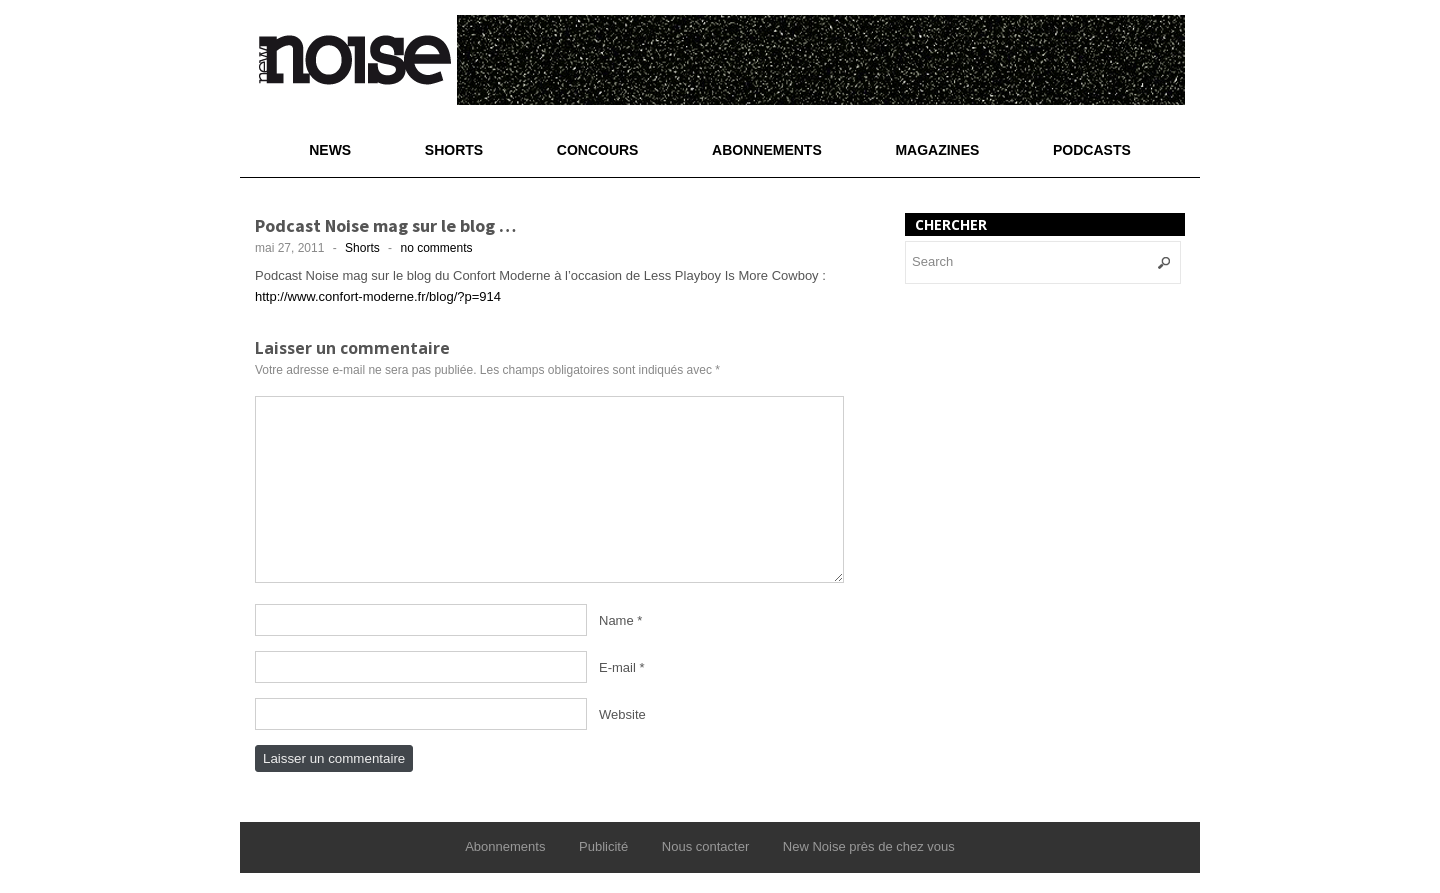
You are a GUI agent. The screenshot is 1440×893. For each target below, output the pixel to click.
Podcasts (1092, 150)
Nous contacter (705, 846)
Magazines (937, 150)
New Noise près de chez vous (869, 846)
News (330, 150)
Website (622, 714)
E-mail (617, 667)
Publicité (603, 846)
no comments (436, 248)
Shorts (454, 150)
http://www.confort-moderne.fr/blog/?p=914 (378, 296)
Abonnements (767, 150)
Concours (598, 150)
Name (616, 620)
